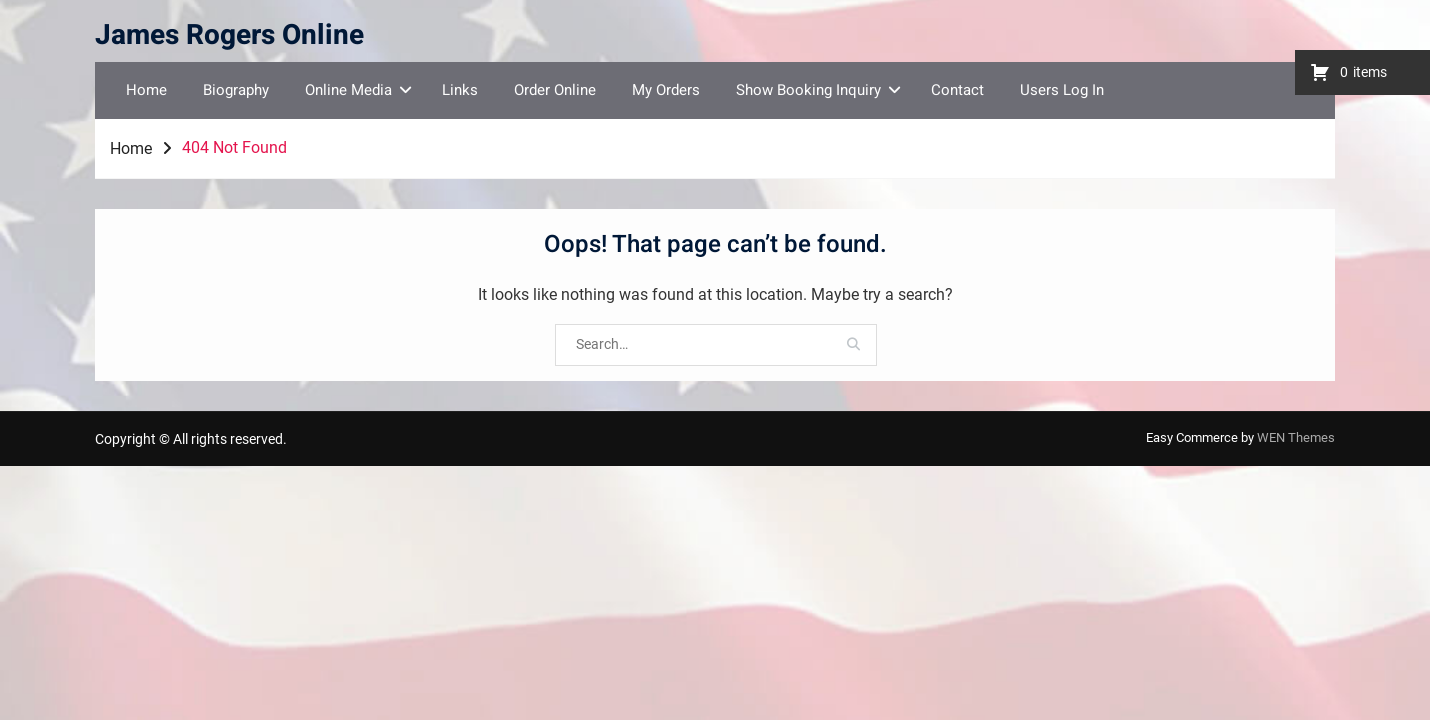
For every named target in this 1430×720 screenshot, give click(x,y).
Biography (236, 90)
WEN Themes (1296, 437)
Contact (957, 90)
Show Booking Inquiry (808, 90)
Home (146, 90)
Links (460, 90)
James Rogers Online (229, 35)
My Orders (666, 90)
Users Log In (1062, 90)
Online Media (348, 90)
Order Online (555, 90)
